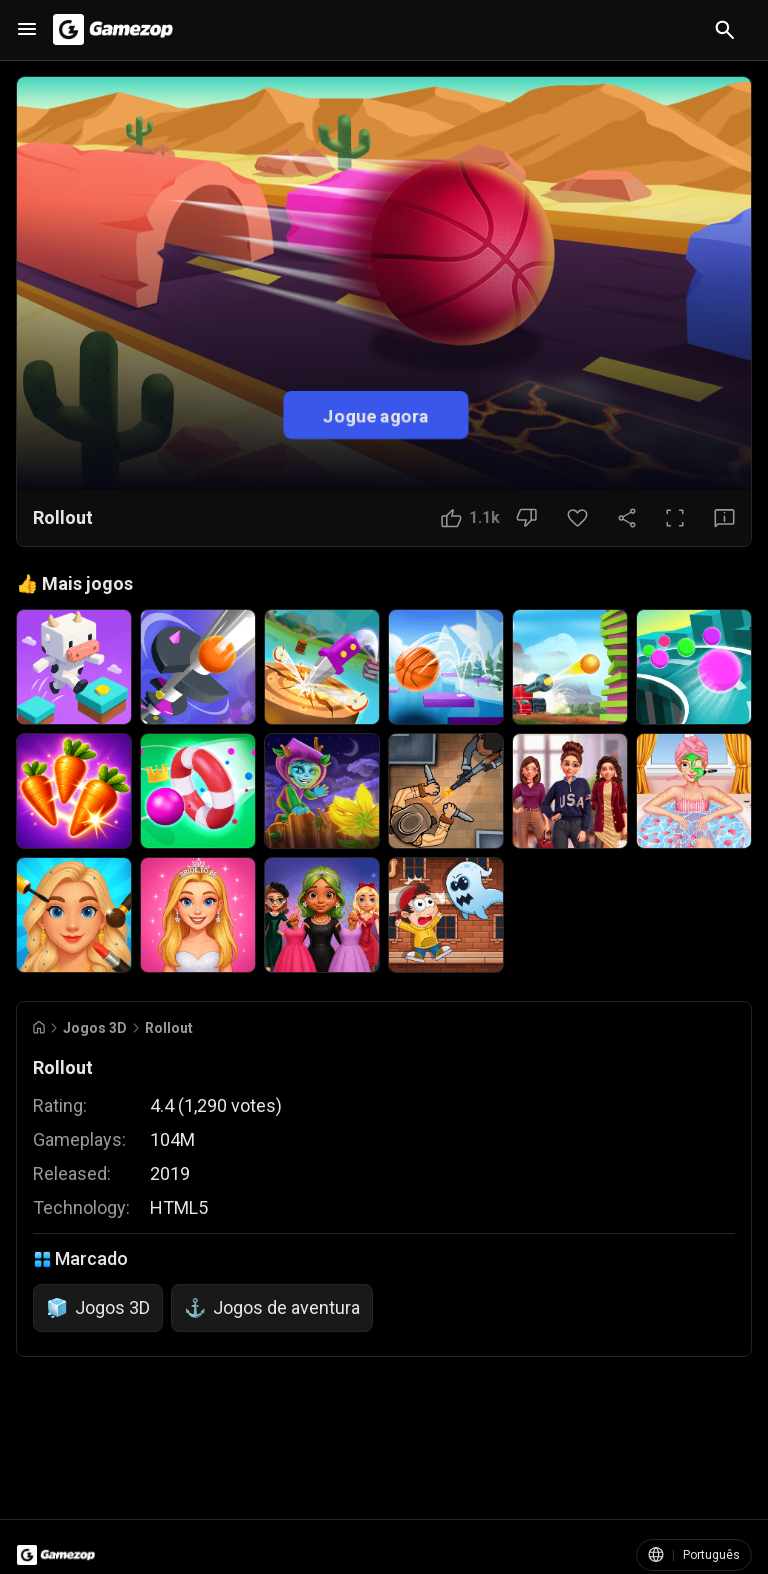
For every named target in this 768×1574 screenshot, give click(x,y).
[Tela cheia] (675, 518)
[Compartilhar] (627, 518)
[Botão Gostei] (470, 518)
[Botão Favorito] (577, 518)
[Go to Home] (39, 1027)
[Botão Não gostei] (526, 518)
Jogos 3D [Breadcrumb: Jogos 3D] (95, 1028)
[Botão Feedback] (724, 518)
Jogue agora (376, 414)
